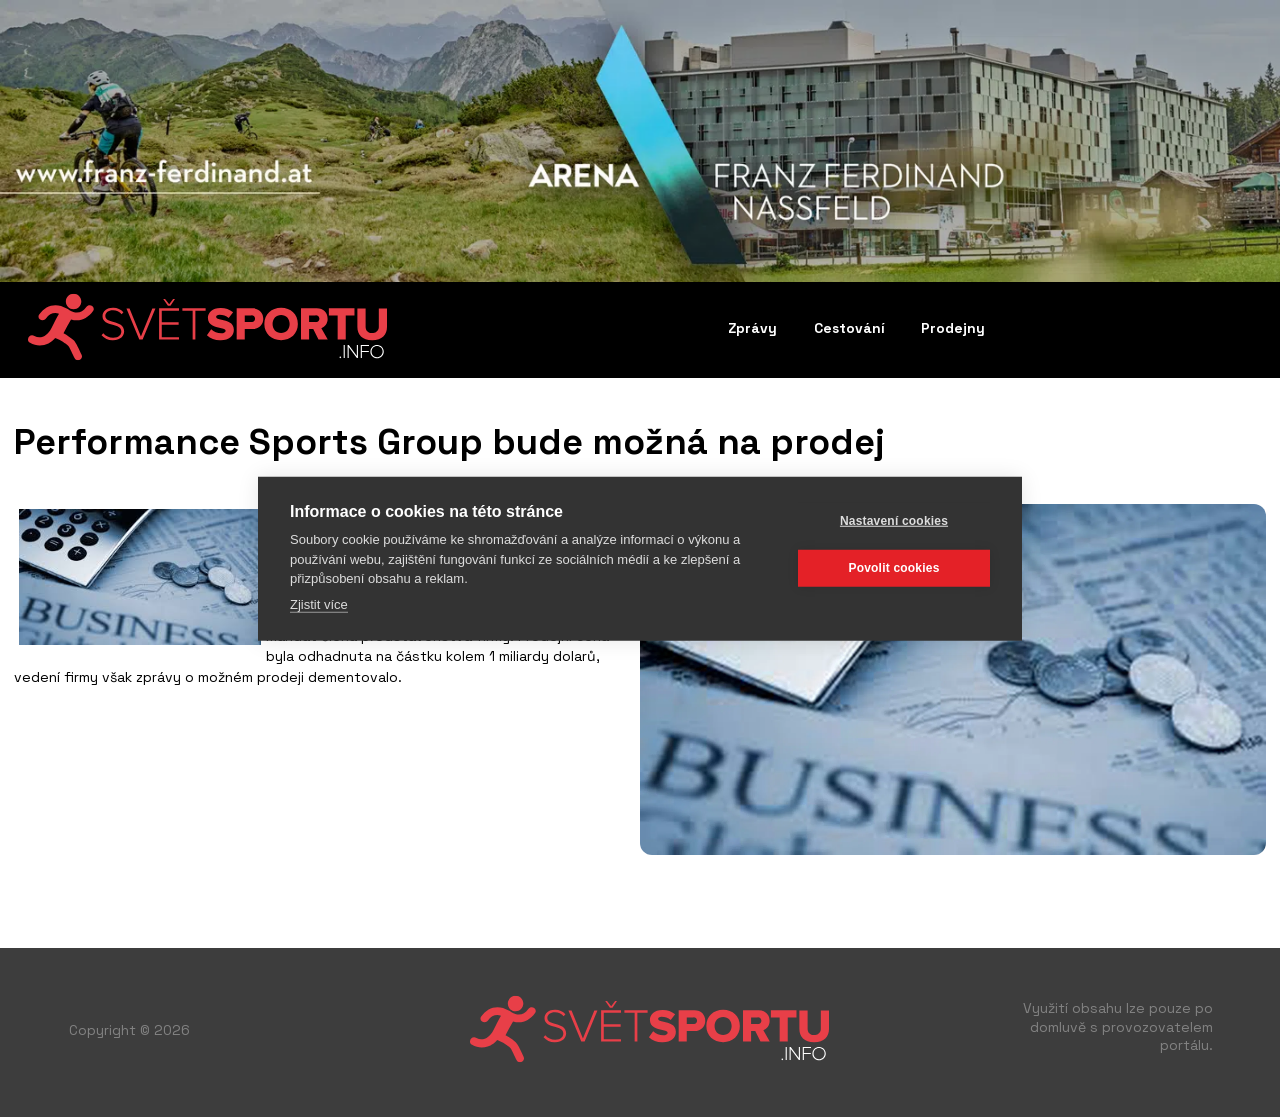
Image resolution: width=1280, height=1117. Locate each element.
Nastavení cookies (894, 521)
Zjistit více (319, 603)
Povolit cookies (893, 568)
